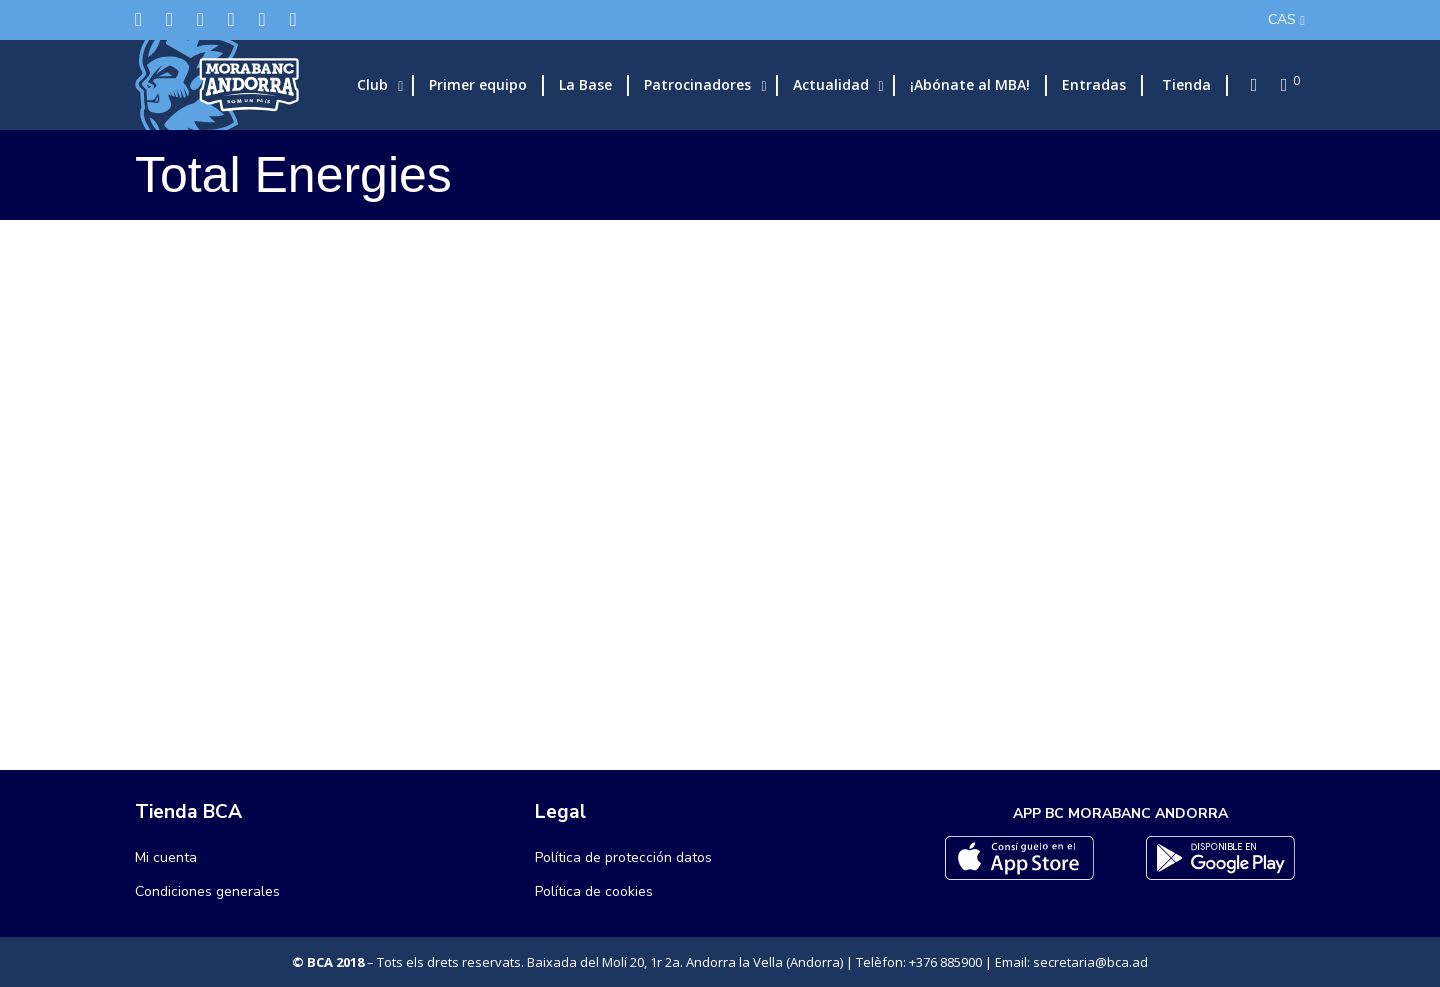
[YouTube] (293, 19)
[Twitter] (138, 19)
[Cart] (1278, 85)
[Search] (1248, 85)
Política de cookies (594, 891)
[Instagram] (200, 19)
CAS (1282, 19)
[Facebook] (169, 19)
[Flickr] (262, 19)
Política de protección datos (623, 857)
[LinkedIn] (231, 19)
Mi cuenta (166, 857)
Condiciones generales (207, 891)
